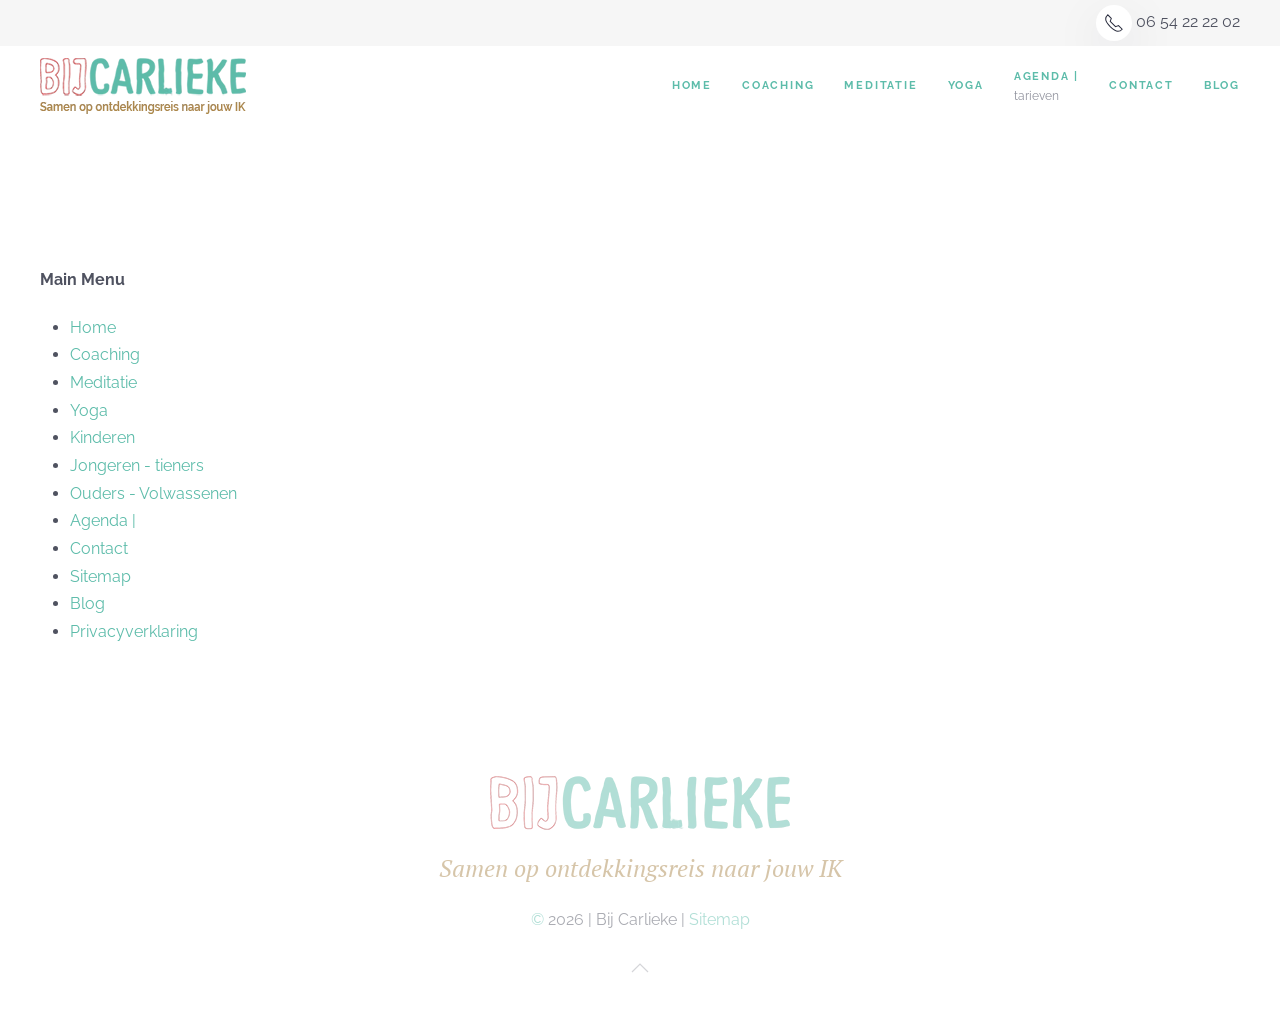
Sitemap (100, 576)
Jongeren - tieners (137, 465)
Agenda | (103, 520)
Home (692, 85)
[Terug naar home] (146, 86)
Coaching (778, 85)
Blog (1222, 85)
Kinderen (102, 437)
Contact (1141, 85)
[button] (640, 968)
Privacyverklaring (134, 631)
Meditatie (880, 85)
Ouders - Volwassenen (153, 493)
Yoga (966, 85)
